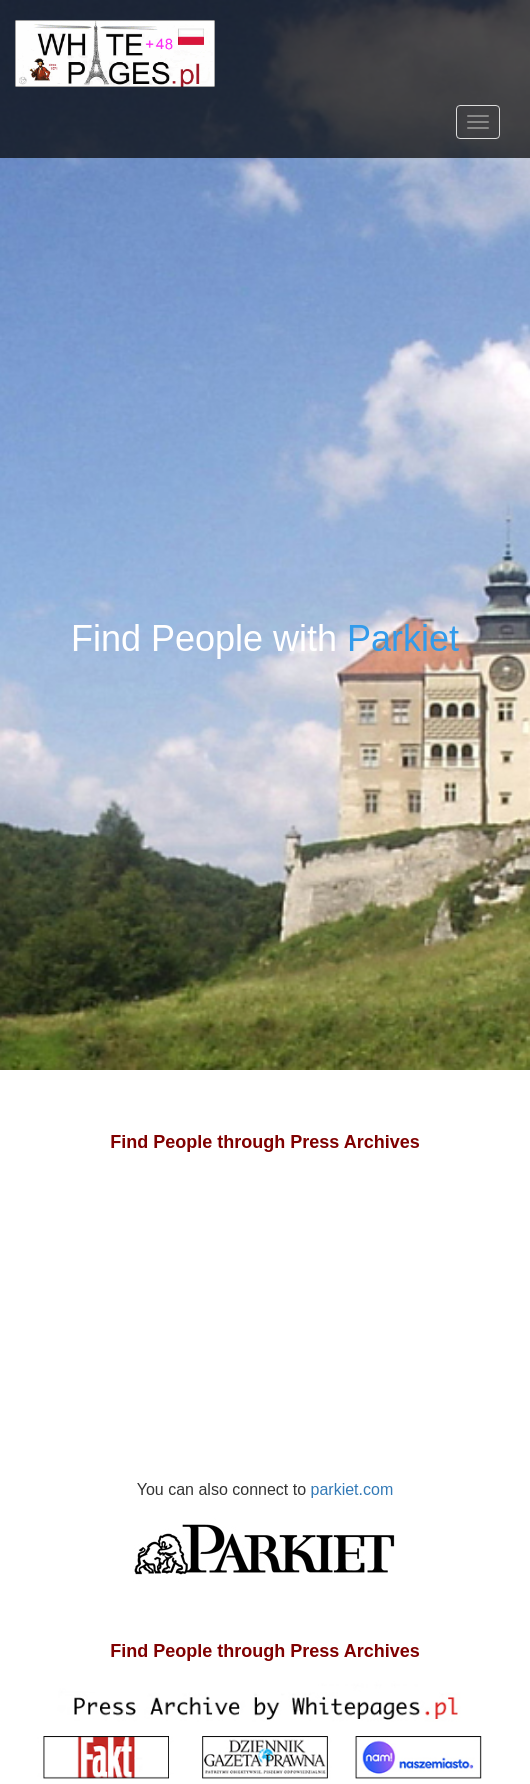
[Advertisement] (265, 1336)
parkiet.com (265, 1538)
